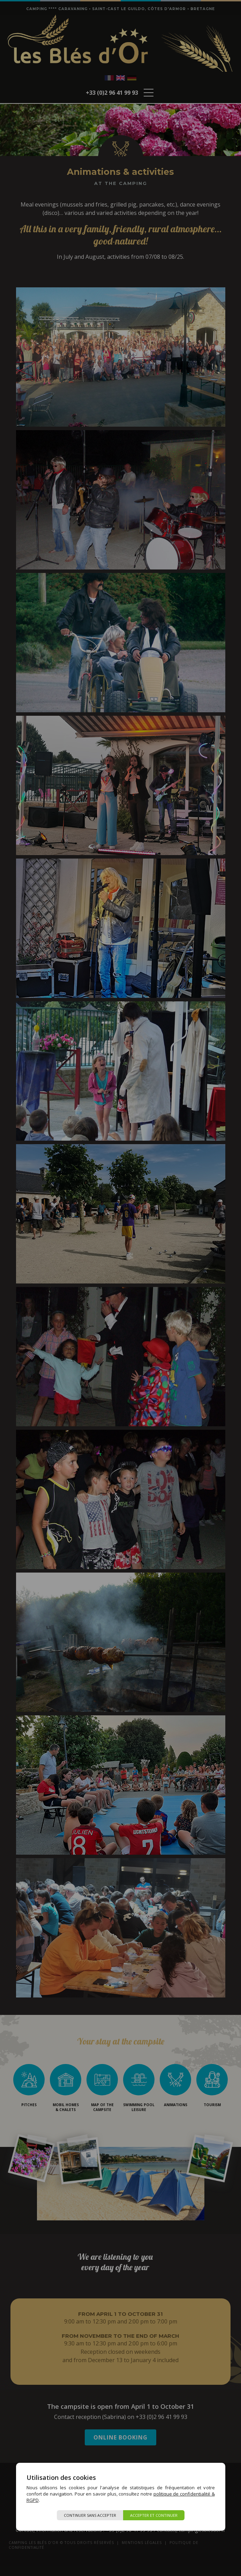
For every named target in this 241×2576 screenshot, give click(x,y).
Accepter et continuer (154, 2515)
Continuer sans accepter (90, 2515)
